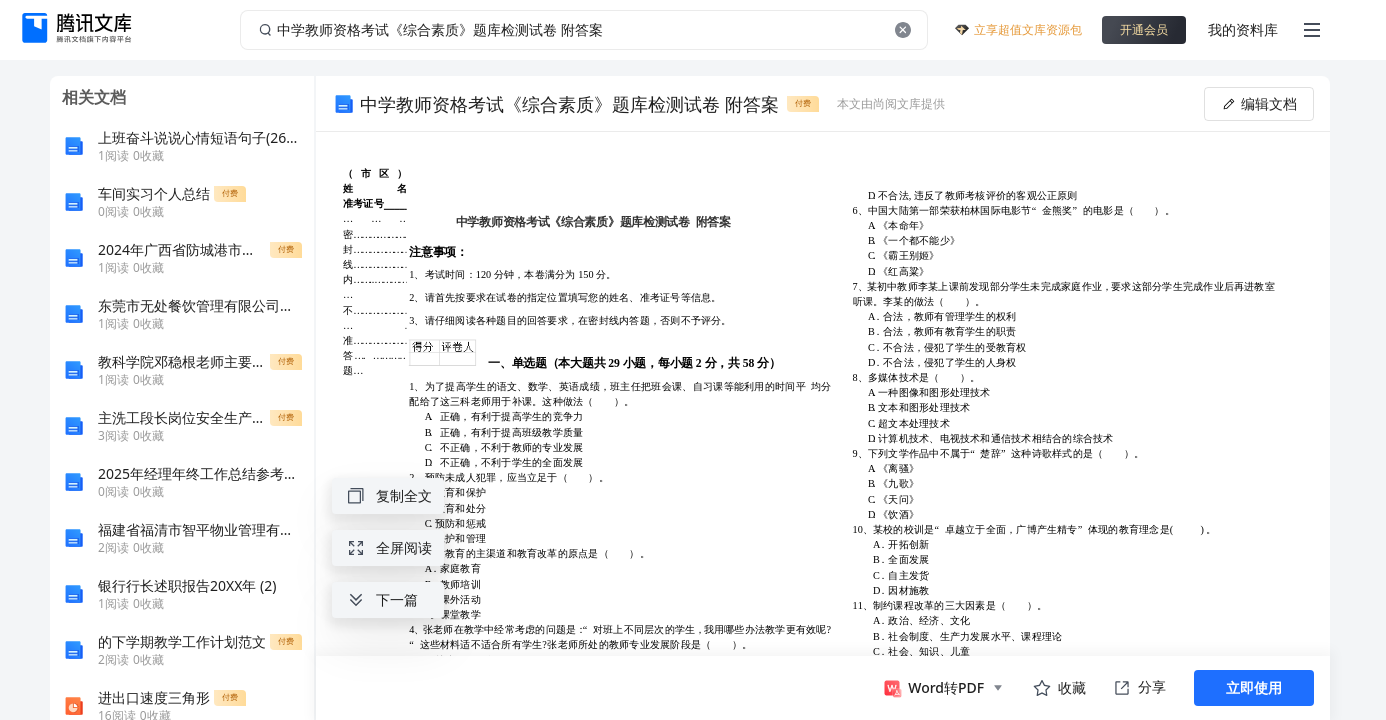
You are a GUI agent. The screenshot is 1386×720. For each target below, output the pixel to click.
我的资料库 (1243, 29)
